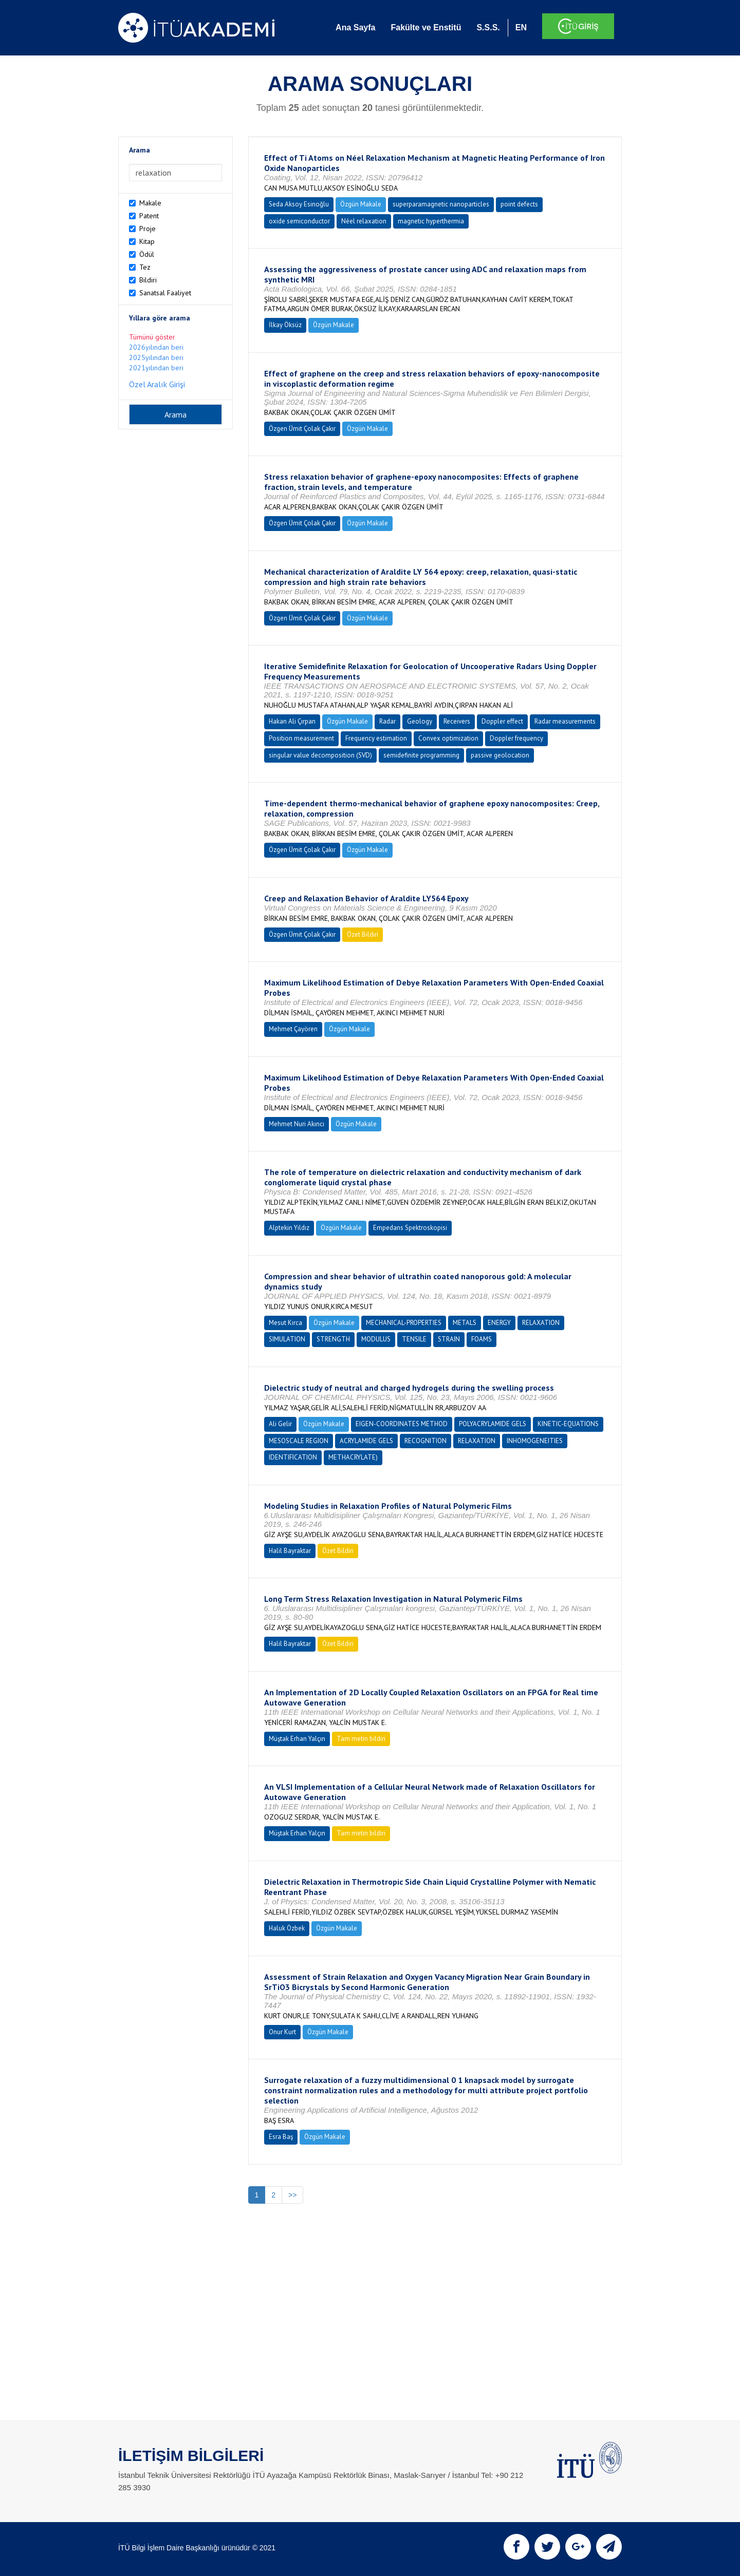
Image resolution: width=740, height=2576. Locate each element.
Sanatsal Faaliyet (165, 292)
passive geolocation (500, 755)
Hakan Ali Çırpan (292, 721)
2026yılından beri (156, 347)
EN (521, 27)
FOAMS (481, 1339)
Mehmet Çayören (293, 1029)
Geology (419, 721)
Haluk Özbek (287, 1928)
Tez (145, 267)
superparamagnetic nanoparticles (441, 204)
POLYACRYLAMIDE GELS (492, 1423)
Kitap (147, 241)
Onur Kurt (282, 2032)
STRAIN (449, 1339)
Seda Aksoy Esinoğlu (299, 204)
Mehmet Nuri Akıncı (296, 1124)
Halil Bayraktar (290, 1550)
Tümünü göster (152, 337)
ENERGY (499, 1322)
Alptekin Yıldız (289, 1227)
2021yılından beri (156, 367)
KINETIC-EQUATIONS (568, 1423)
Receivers (456, 721)
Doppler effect (502, 721)
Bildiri (148, 280)
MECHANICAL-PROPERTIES (403, 1322)
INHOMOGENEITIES (535, 1440)
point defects (519, 204)
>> (292, 2195)
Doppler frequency (516, 738)
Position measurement (301, 738)
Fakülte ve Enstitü (426, 27)
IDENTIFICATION (293, 1457)
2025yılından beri (156, 357)
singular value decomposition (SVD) (320, 755)
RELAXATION (541, 1322)
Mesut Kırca (285, 1322)
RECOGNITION (425, 1440)
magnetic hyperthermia (431, 221)
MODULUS (376, 1339)
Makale (150, 202)
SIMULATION (287, 1339)
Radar (387, 721)
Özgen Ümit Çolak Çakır (302, 428)
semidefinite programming (421, 755)
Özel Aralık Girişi (157, 384)
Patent (149, 215)
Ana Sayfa (355, 27)
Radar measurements (565, 721)
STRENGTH (333, 1339)
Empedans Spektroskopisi (410, 1227)
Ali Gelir (280, 1423)
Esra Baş (281, 2136)
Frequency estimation (376, 738)
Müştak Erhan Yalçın (297, 1738)
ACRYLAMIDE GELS (366, 1440)
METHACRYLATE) (353, 1457)
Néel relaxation (363, 221)
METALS (464, 1322)
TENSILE (414, 1339)
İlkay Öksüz (285, 324)
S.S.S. (487, 27)
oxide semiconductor (299, 221)
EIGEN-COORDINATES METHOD (402, 1423)
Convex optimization (448, 738)
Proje (147, 228)
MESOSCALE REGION (298, 1440)
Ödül (146, 254)
